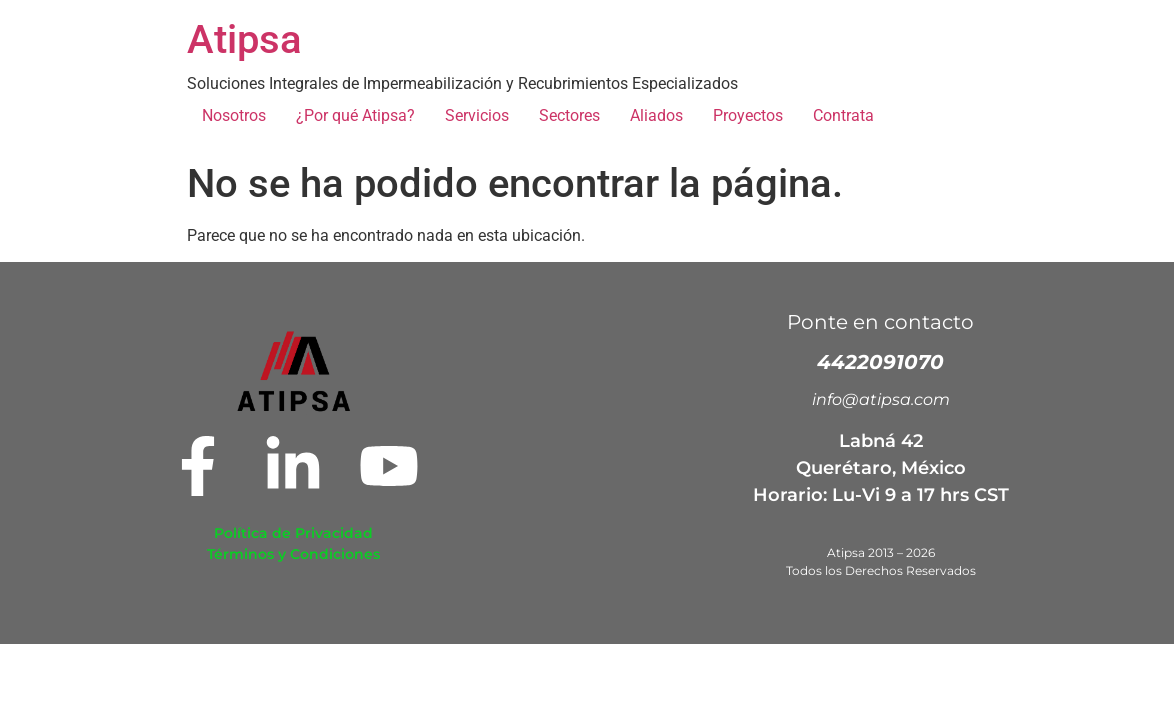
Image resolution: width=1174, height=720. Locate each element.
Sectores (569, 115)
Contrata (843, 115)
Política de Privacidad (293, 533)
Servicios (477, 115)
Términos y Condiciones (293, 554)
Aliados (656, 115)
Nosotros (234, 115)
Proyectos (748, 115)
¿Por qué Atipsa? (355, 115)
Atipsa (244, 39)
